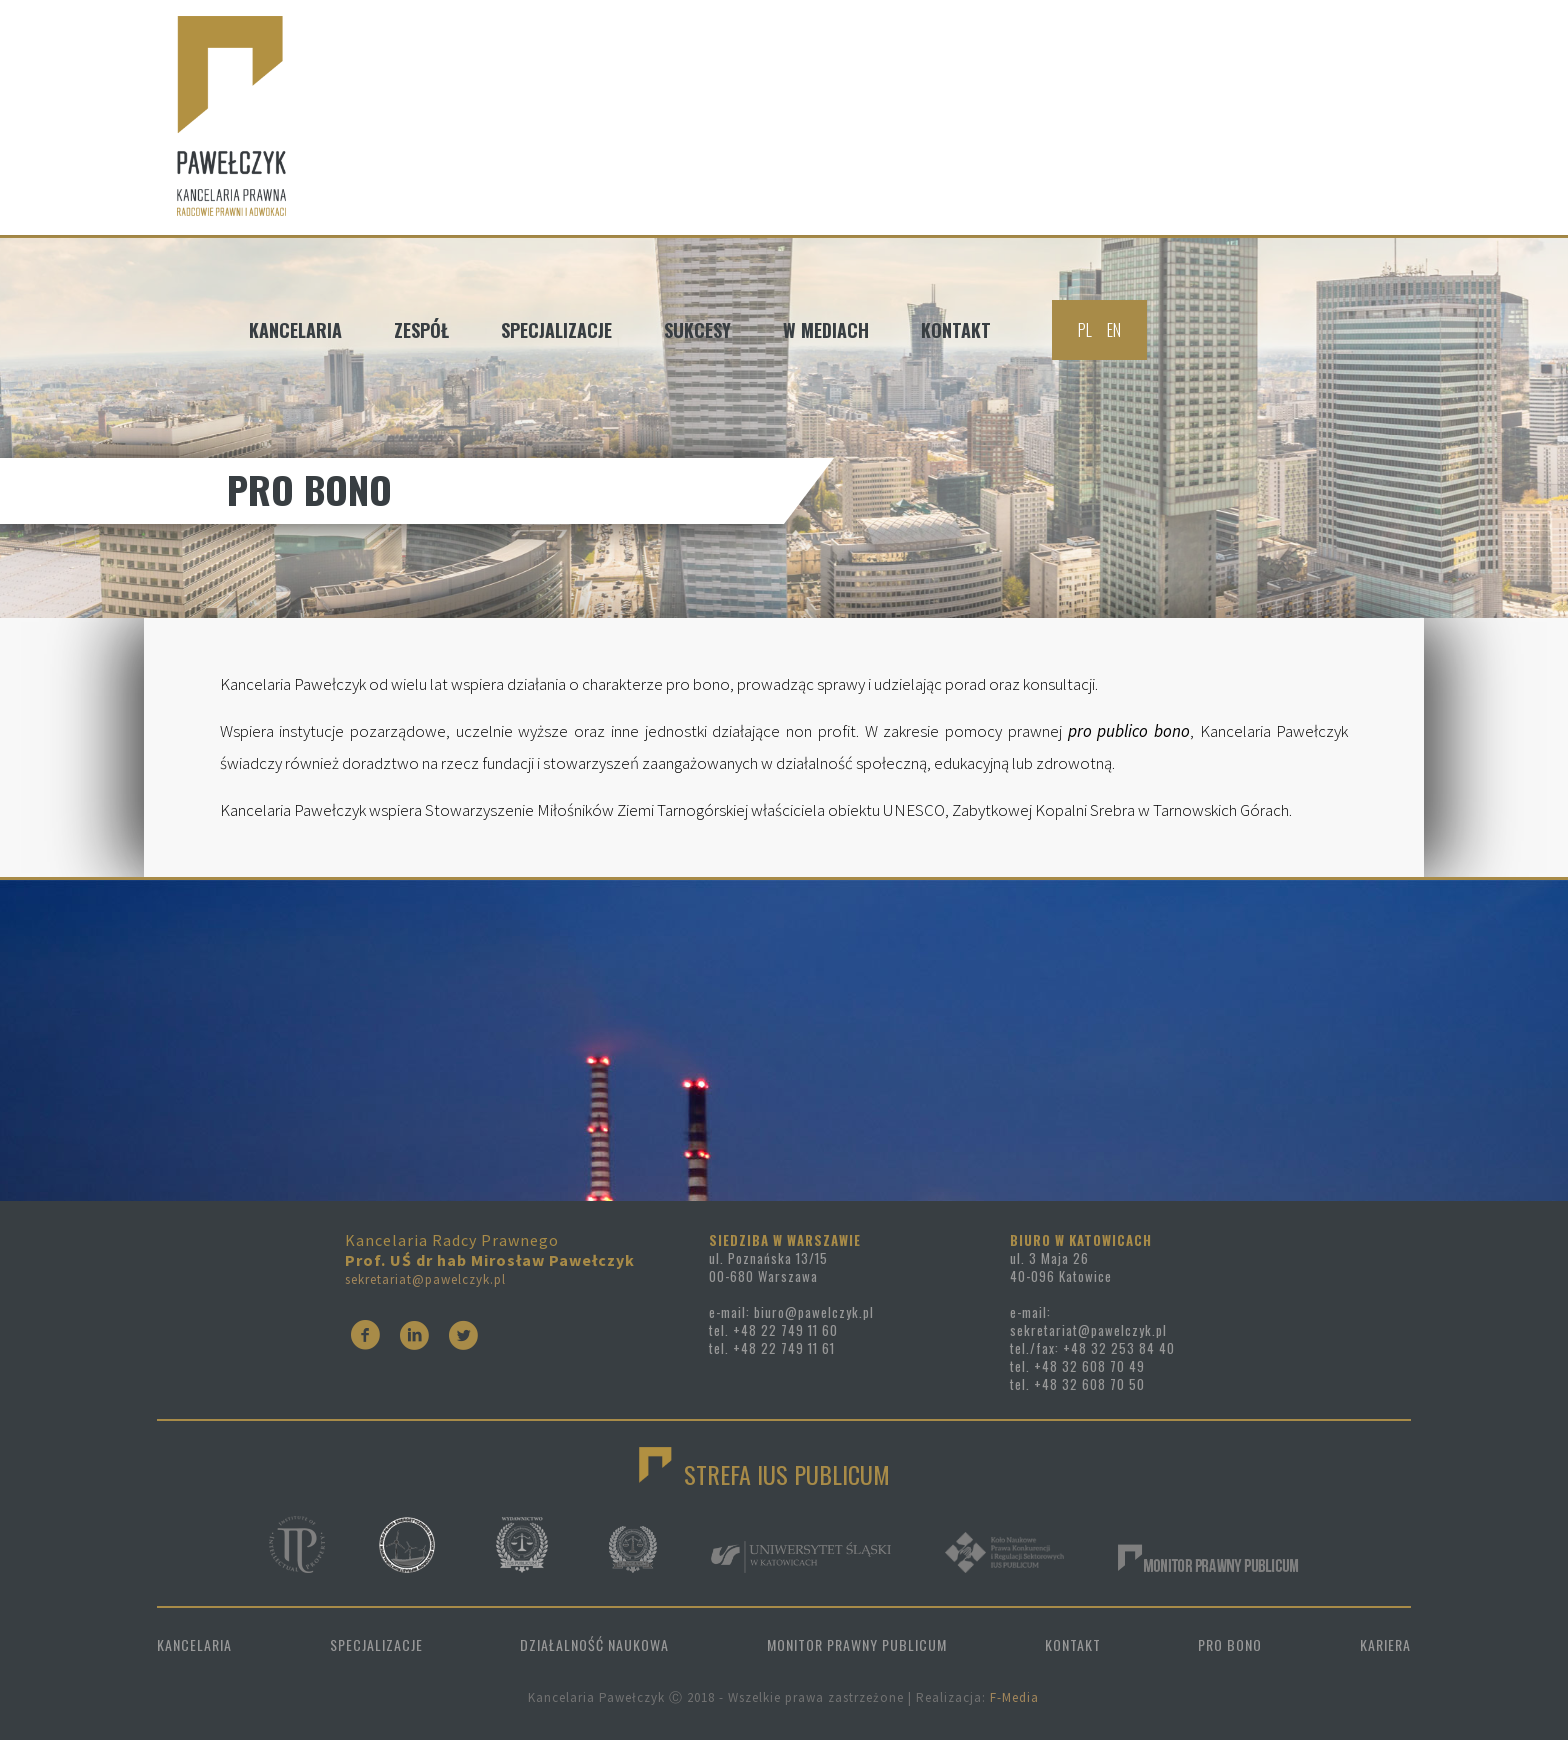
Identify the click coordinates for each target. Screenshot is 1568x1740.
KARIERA (1385, 1644)
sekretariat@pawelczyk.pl (425, 1279)
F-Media (1014, 1697)
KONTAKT (1073, 1644)
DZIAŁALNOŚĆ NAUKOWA (594, 1644)
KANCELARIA (194, 1644)
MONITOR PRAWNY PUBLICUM (857, 1644)
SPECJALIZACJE (376, 1644)
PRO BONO (1230, 1644)
